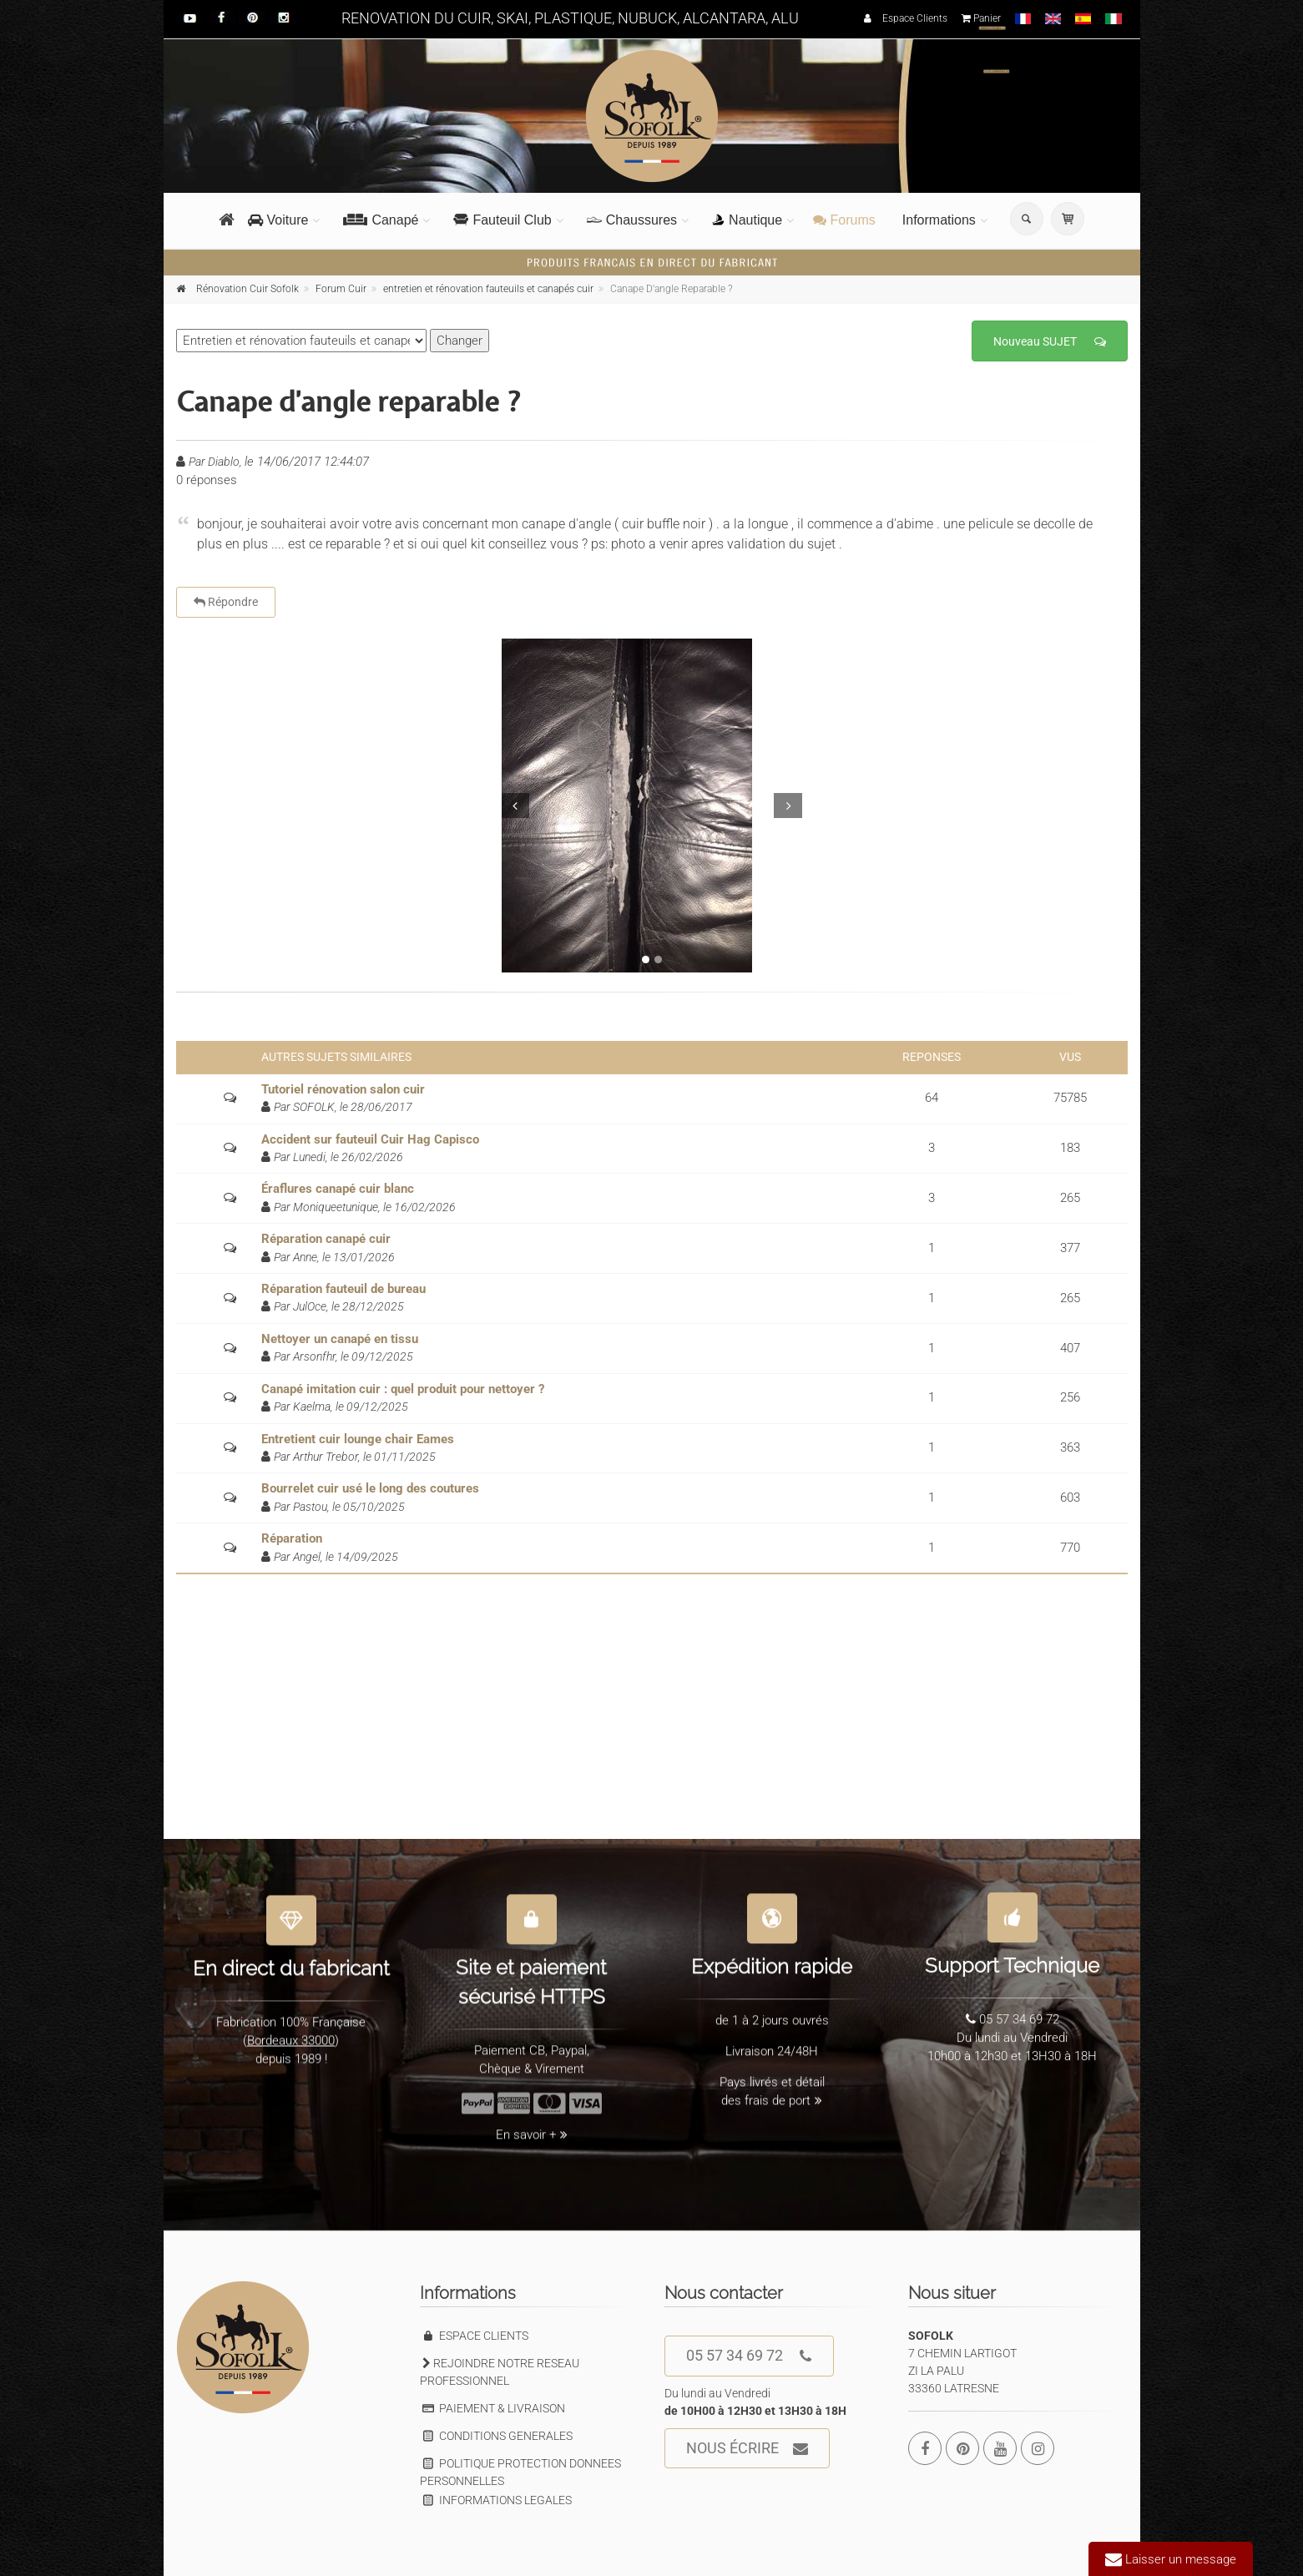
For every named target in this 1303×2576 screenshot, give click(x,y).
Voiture (278, 220)
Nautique (747, 220)
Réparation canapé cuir (326, 1238)
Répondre (226, 602)
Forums (844, 220)
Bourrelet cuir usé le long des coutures (370, 1488)
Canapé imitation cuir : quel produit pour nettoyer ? (402, 1389)
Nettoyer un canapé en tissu (339, 1338)
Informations (939, 220)
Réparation (291, 1538)
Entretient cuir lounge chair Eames (357, 1439)
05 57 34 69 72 (749, 2356)
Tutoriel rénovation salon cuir (343, 1089)
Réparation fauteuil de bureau (343, 1288)
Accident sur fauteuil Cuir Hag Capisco (370, 1139)
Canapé (380, 220)
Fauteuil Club (502, 220)
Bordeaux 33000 (291, 2032)
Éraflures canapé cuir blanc (337, 1188)
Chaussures (632, 220)
